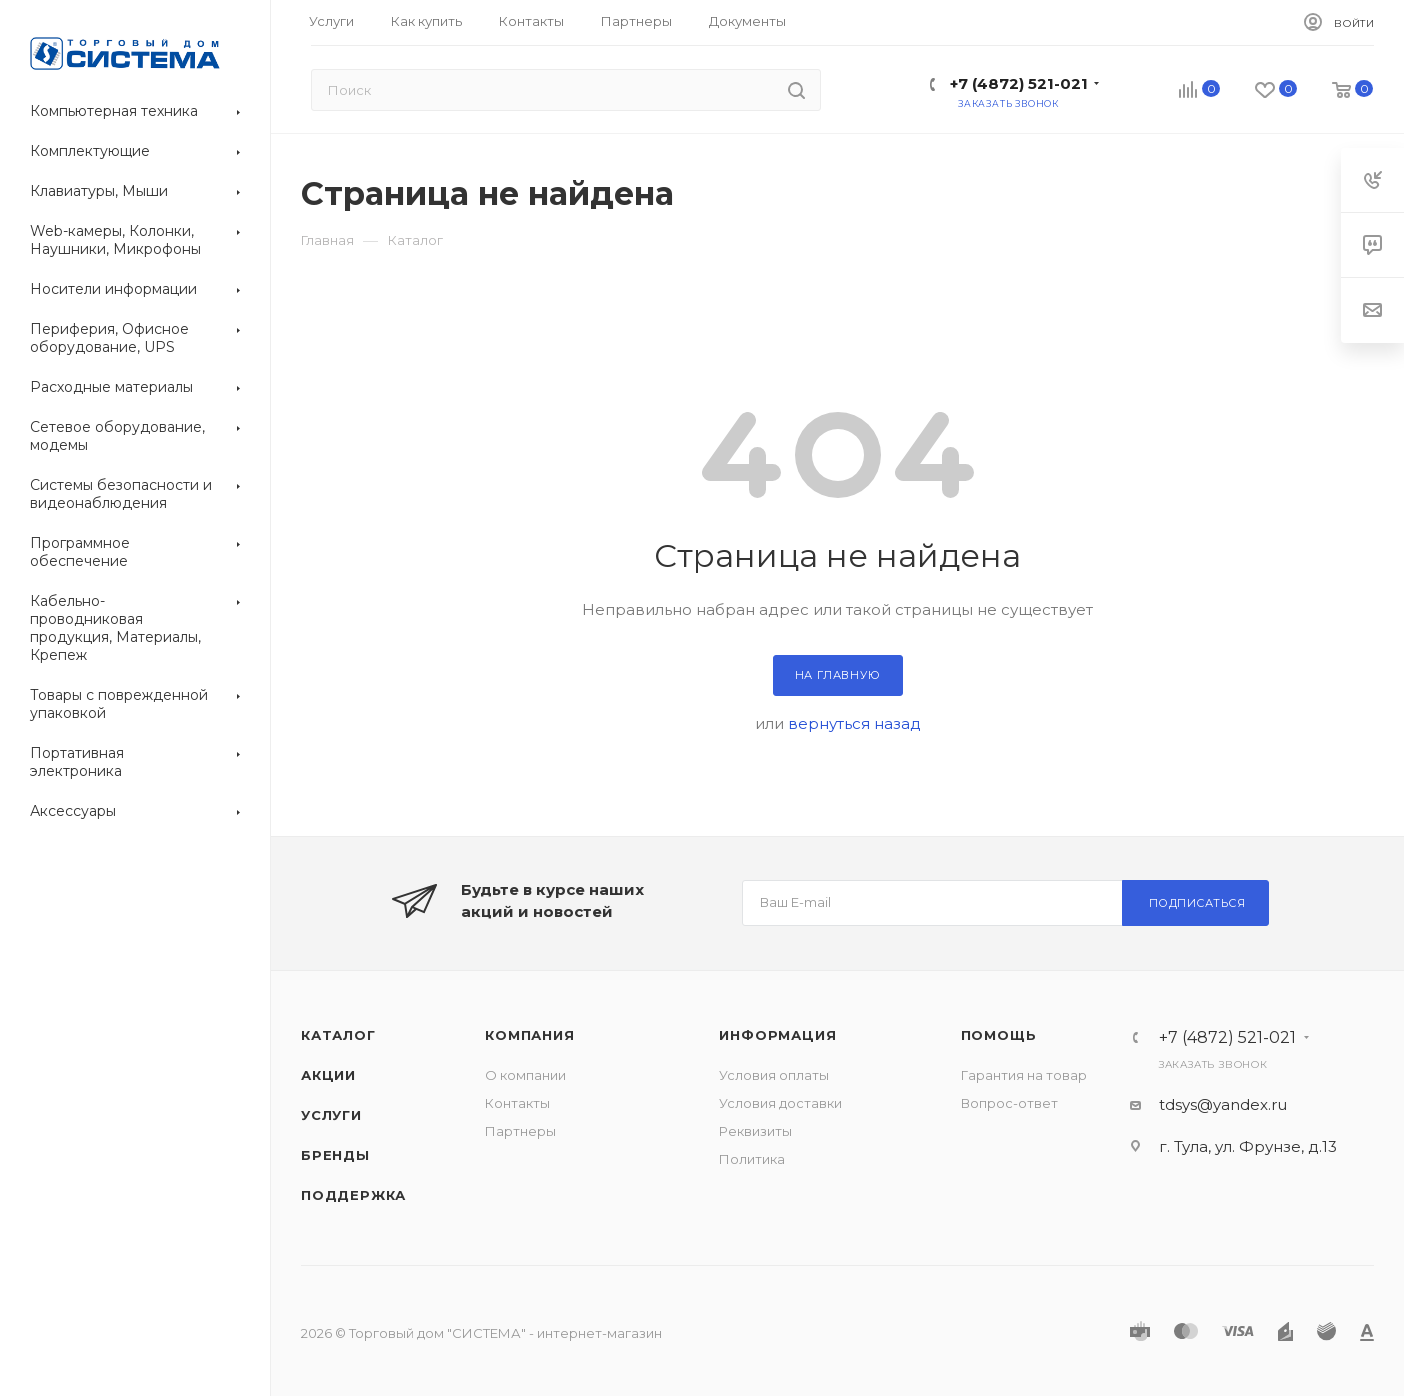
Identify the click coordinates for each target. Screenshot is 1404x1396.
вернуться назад (854, 723)
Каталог (338, 1035)
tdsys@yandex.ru (1223, 1104)
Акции (328, 1075)
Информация (777, 1035)
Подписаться (1197, 903)
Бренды (335, 1155)
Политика (752, 1159)
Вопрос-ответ (1009, 1103)
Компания (529, 1035)
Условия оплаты (774, 1075)
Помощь (999, 1035)
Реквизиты (755, 1131)
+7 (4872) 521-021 (1019, 83)
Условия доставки (780, 1103)
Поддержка (353, 1195)
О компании (525, 1075)
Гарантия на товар (1024, 1075)
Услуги (331, 1115)
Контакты (517, 1103)
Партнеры (520, 1131)
